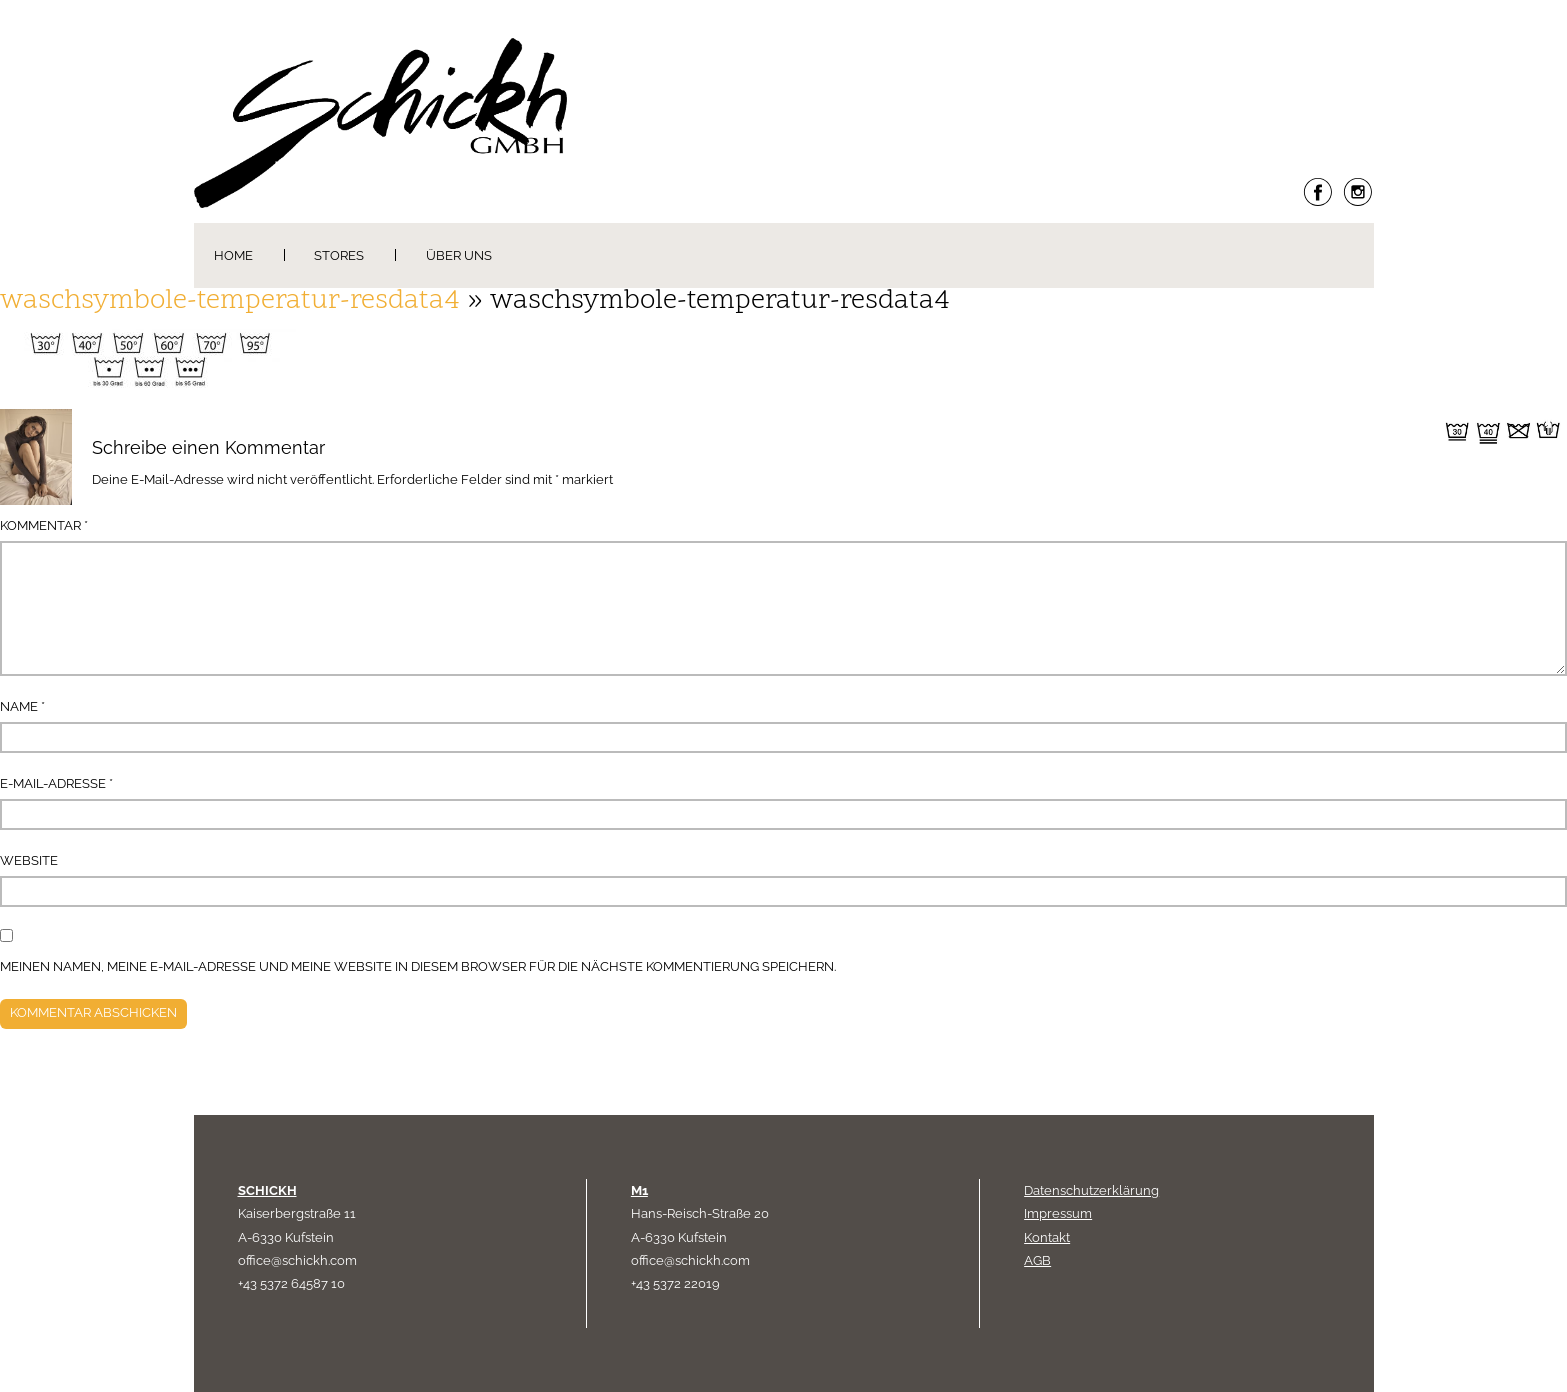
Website (29, 860)
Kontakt (1047, 1237)
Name (22, 706)
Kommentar (44, 525)
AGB (1037, 1260)
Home (233, 255)
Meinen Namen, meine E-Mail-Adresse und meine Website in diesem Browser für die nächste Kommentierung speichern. (418, 966)
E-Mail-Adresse (56, 783)
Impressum (1058, 1213)
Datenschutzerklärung (1091, 1190)
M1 (639, 1190)
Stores (339, 255)
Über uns (459, 255)
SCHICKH (267, 1190)
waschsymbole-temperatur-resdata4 (230, 301)
